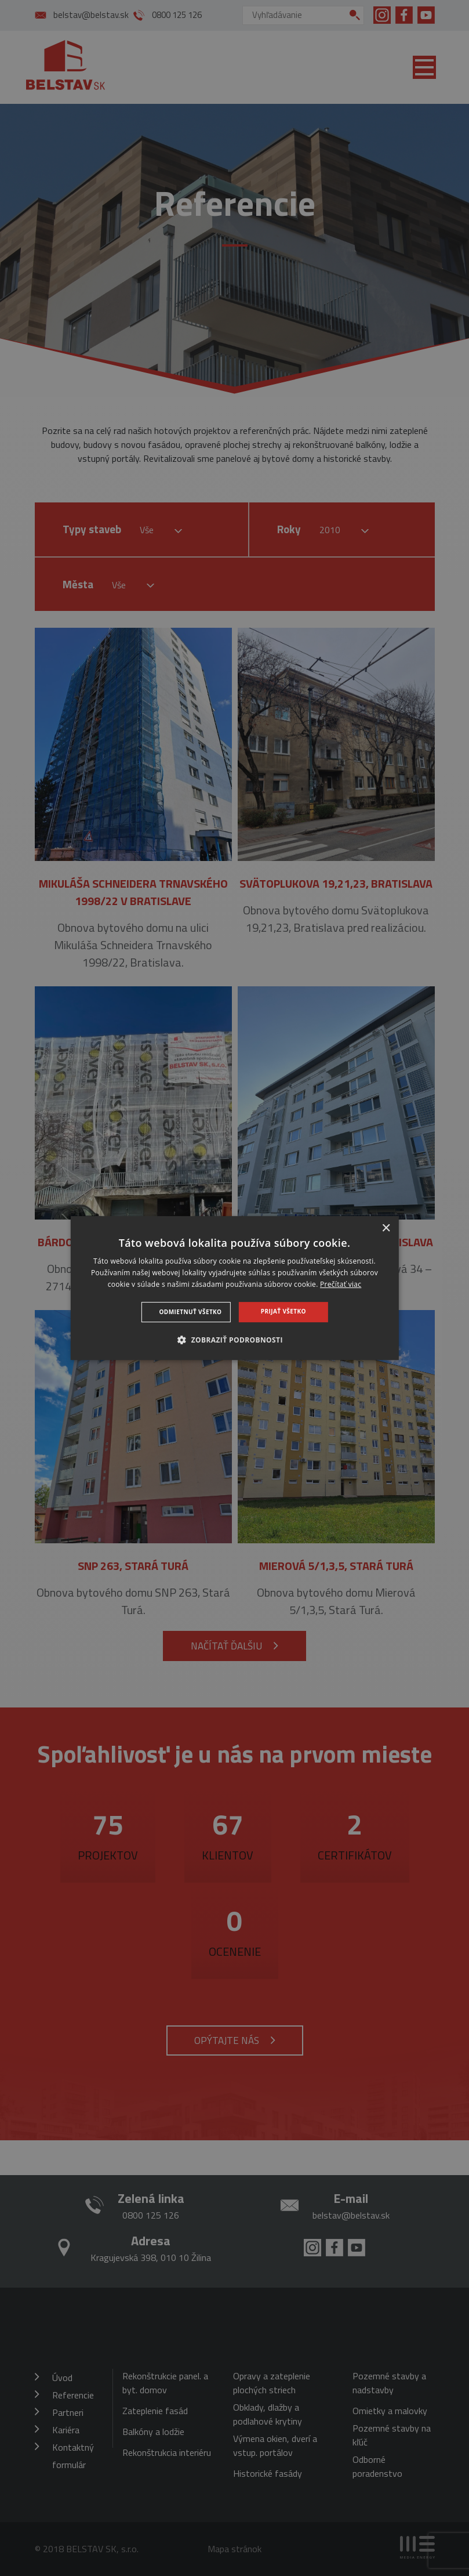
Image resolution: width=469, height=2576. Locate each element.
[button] (234, 1339)
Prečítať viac (340, 1284)
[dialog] (234, 1288)
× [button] (385, 1228)
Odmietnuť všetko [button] (190, 1312)
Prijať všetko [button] (283, 1311)
